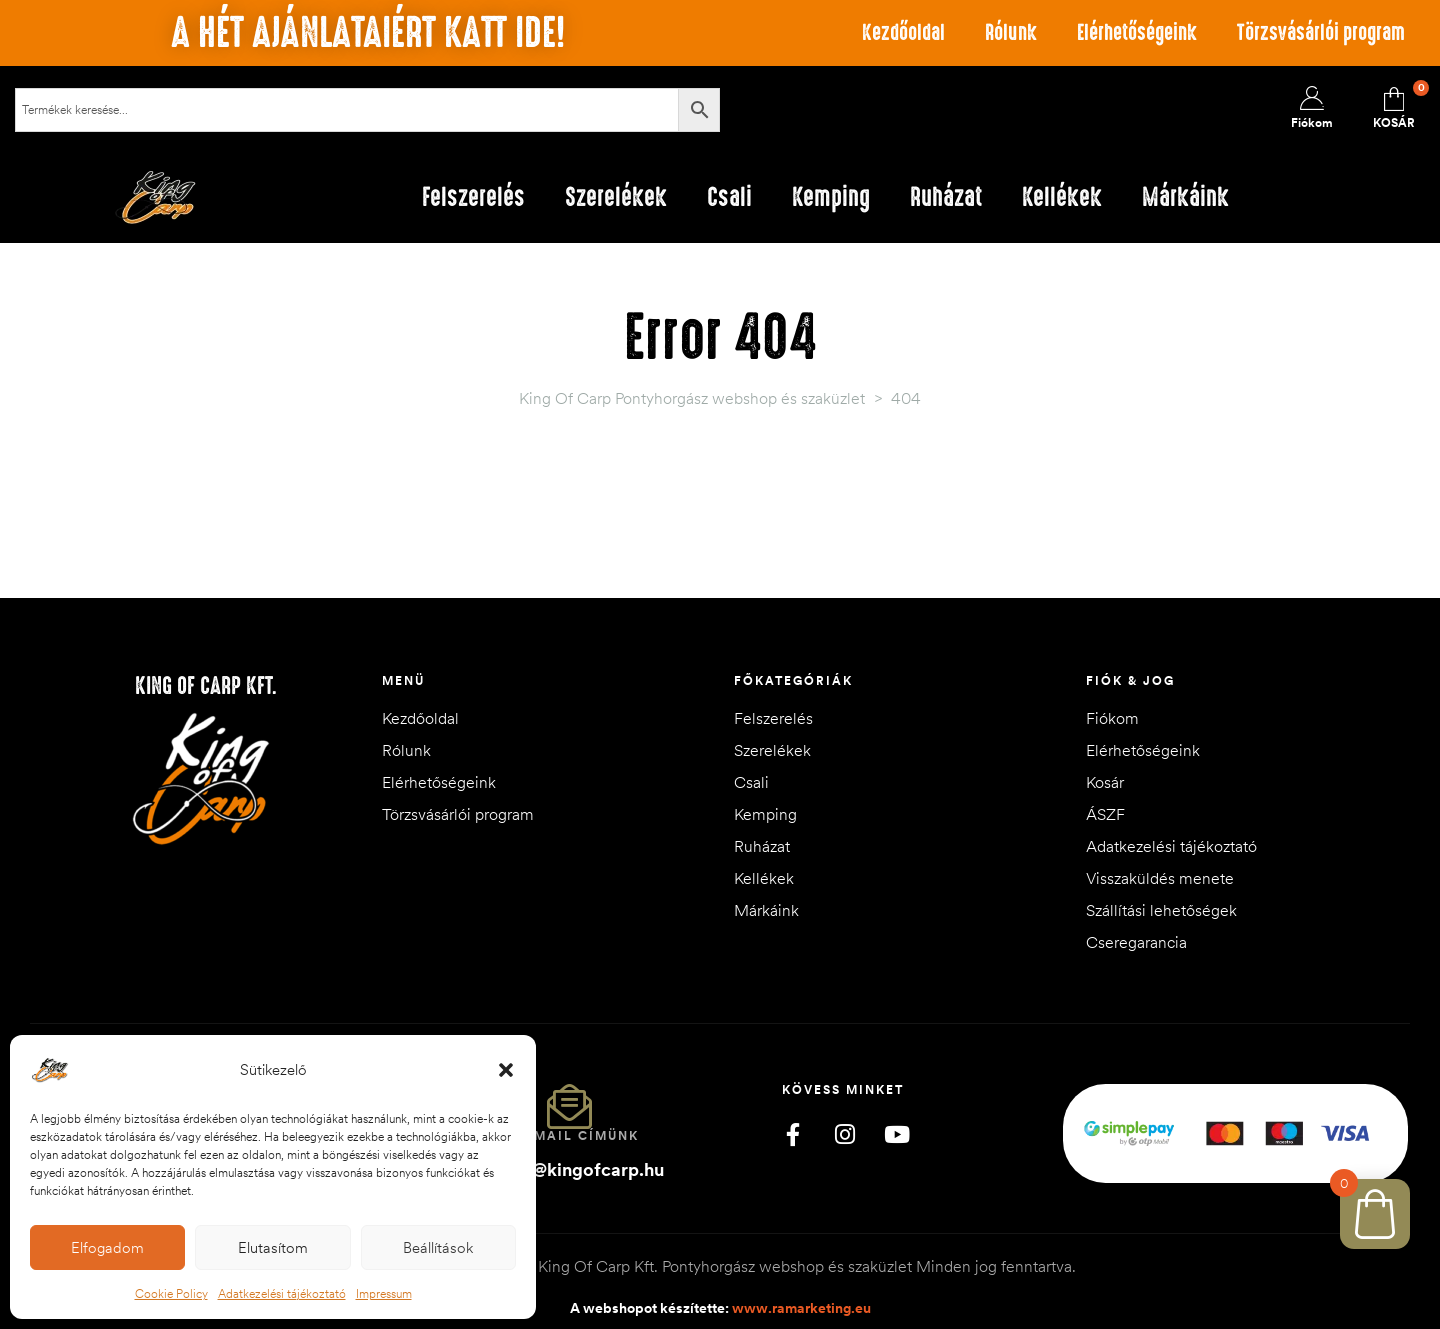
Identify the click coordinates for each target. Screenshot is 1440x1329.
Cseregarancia (1136, 942)
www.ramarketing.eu (801, 1308)
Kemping (765, 814)
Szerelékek (772, 750)
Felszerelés (773, 718)
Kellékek (764, 878)
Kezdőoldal (903, 32)
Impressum (384, 1293)
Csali (751, 782)
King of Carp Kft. (206, 686)
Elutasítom (273, 1247)
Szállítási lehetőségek (1161, 910)
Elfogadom (107, 1247)
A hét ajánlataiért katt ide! (368, 33)
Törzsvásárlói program (1321, 32)
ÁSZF (1105, 814)
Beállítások (438, 1247)
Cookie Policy (171, 1293)
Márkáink (766, 910)
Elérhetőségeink (1137, 32)
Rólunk (1011, 32)
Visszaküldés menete (1160, 878)
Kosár (1105, 782)
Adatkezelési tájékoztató (282, 1293)
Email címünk (582, 1135)
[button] (506, 1070)
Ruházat (762, 846)
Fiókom (1112, 718)
